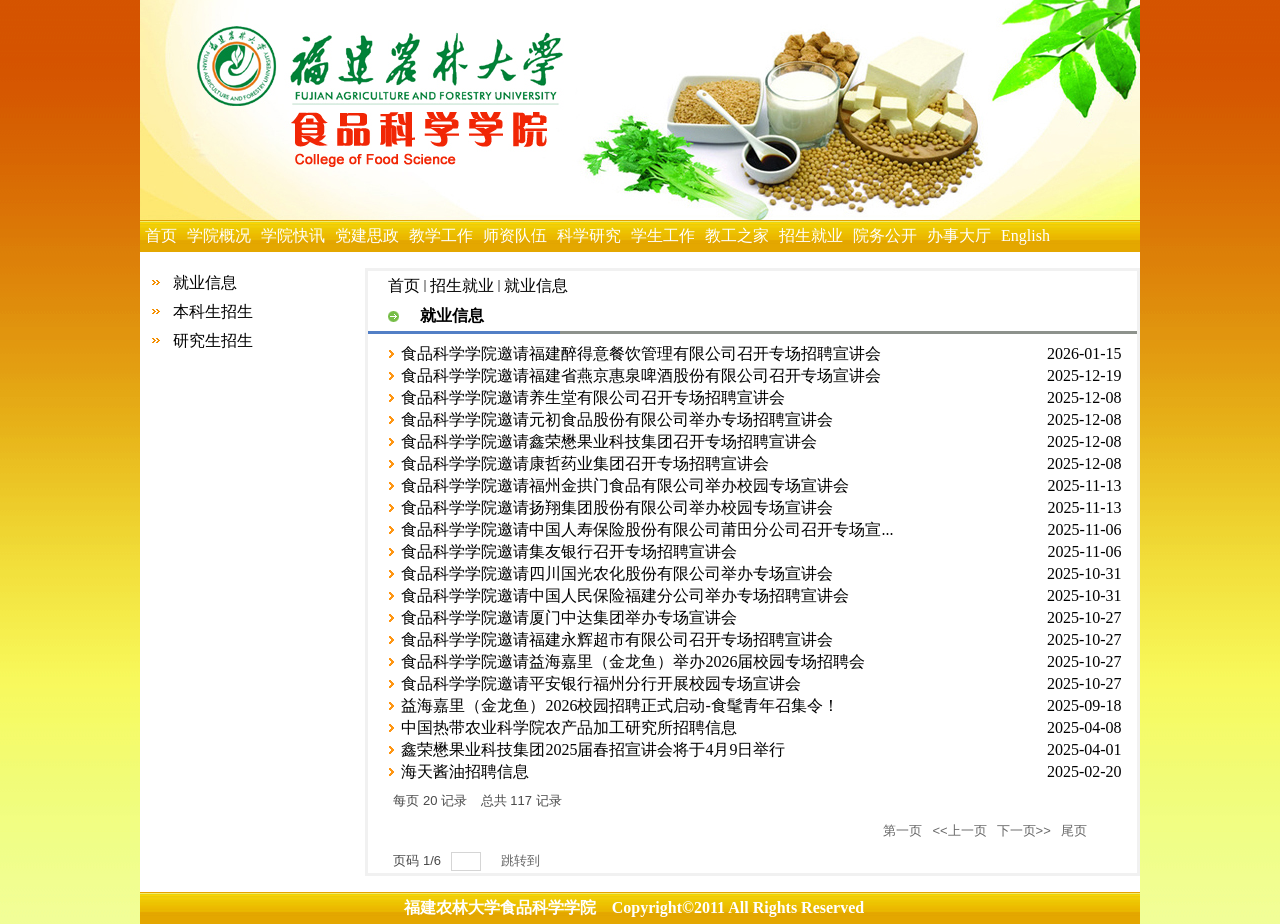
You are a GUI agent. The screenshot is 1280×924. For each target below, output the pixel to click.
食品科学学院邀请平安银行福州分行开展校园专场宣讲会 (601, 683)
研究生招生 (213, 340)
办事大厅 (959, 235)
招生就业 (811, 235)
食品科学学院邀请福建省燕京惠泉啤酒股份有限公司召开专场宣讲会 (641, 375)
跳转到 (522, 860)
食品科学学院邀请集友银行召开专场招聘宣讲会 (569, 551)
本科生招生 (213, 311)
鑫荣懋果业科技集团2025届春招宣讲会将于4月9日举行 (593, 749)
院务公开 (885, 235)
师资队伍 (515, 235)
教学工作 (441, 235)
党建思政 (367, 235)
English (1025, 235)
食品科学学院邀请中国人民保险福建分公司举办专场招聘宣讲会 (625, 595)
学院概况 (219, 235)
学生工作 (663, 235)
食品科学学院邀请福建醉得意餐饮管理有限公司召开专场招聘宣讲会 (641, 353)
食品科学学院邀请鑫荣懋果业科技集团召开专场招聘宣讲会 (609, 441)
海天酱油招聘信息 (465, 771)
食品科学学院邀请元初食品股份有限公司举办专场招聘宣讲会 (617, 419)
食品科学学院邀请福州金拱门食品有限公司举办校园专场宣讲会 (625, 485)
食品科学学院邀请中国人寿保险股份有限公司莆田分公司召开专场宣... (647, 529)
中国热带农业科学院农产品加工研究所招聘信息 (569, 727)
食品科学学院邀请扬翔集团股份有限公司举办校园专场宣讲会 (617, 507)
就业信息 (205, 282)
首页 (161, 235)
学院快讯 (293, 235)
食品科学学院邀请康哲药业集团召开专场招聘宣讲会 (585, 463)
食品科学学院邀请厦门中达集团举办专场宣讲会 (569, 617)
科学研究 (589, 235)
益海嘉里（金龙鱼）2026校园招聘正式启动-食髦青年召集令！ (619, 705)
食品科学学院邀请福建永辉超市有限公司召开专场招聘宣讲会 (617, 639)
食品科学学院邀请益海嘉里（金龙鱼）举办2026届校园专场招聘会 (633, 661)
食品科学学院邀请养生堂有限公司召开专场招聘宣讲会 (593, 397)
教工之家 (737, 235)
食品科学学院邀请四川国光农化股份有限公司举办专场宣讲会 (617, 573)
